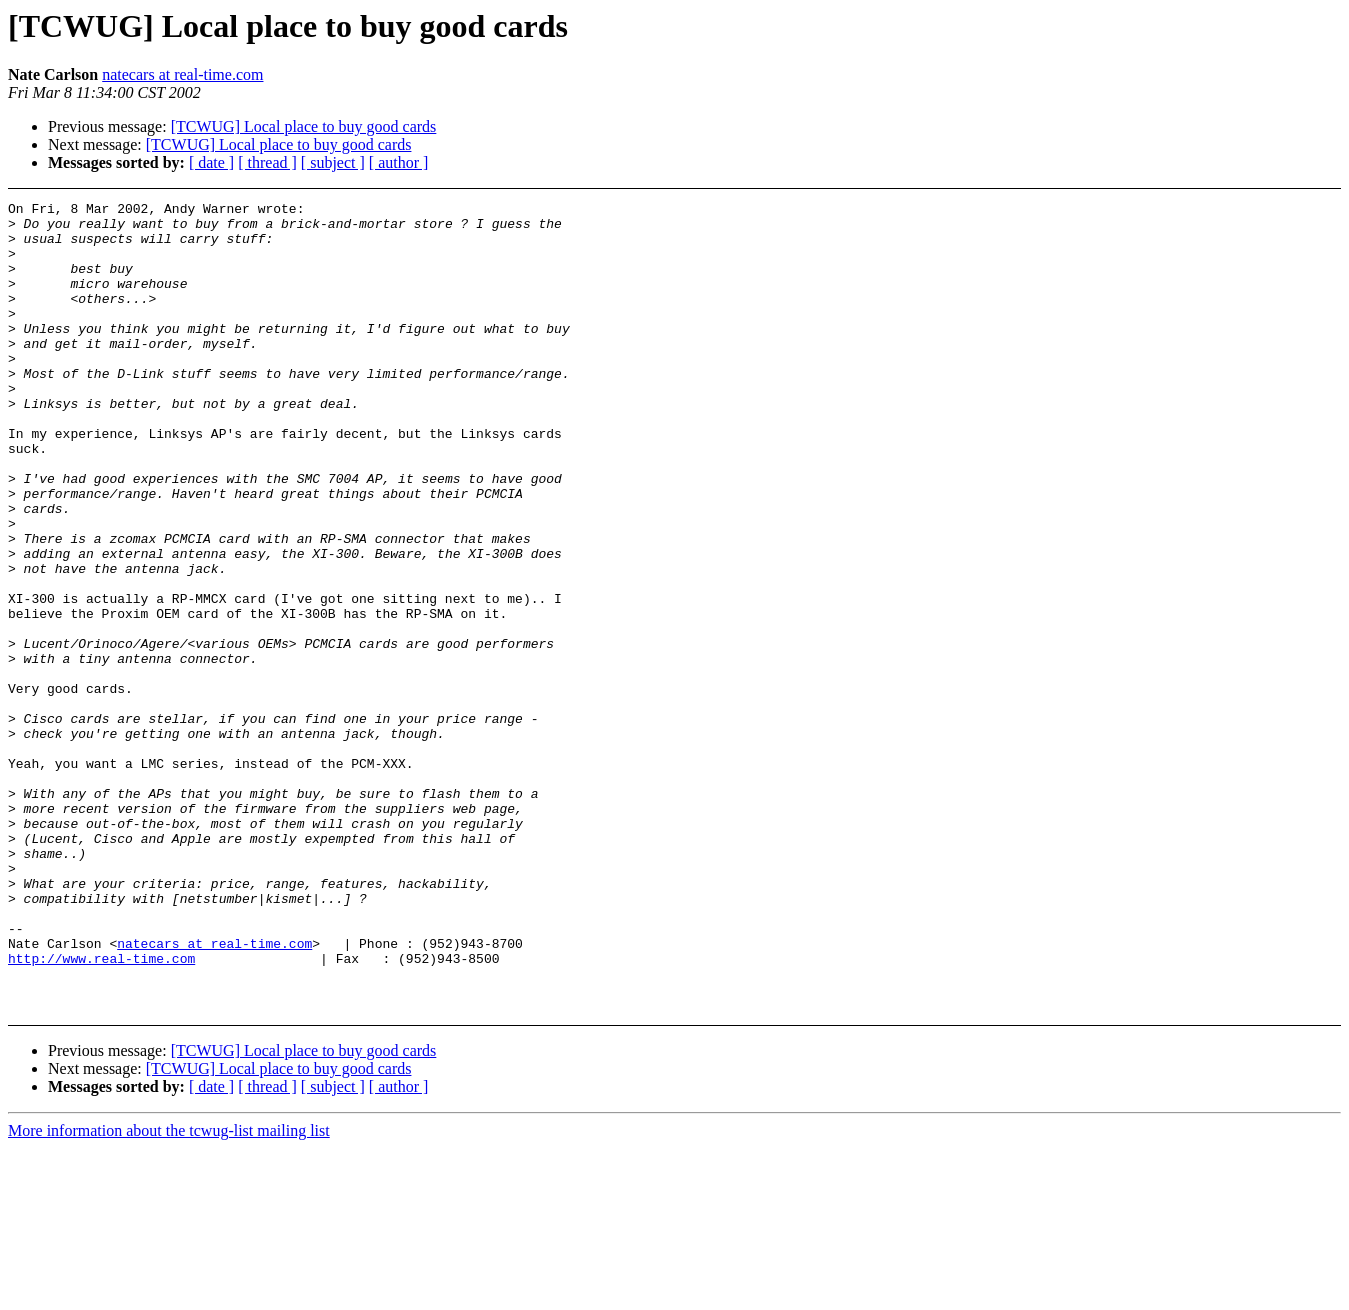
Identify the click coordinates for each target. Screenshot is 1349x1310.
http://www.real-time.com (101, 1111)
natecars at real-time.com (182, 74)
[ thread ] (267, 162)
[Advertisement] (1203, 251)
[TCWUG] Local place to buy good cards (304, 126)
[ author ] (399, 162)
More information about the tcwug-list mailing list (169, 1292)
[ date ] (211, 162)
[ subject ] (333, 162)
